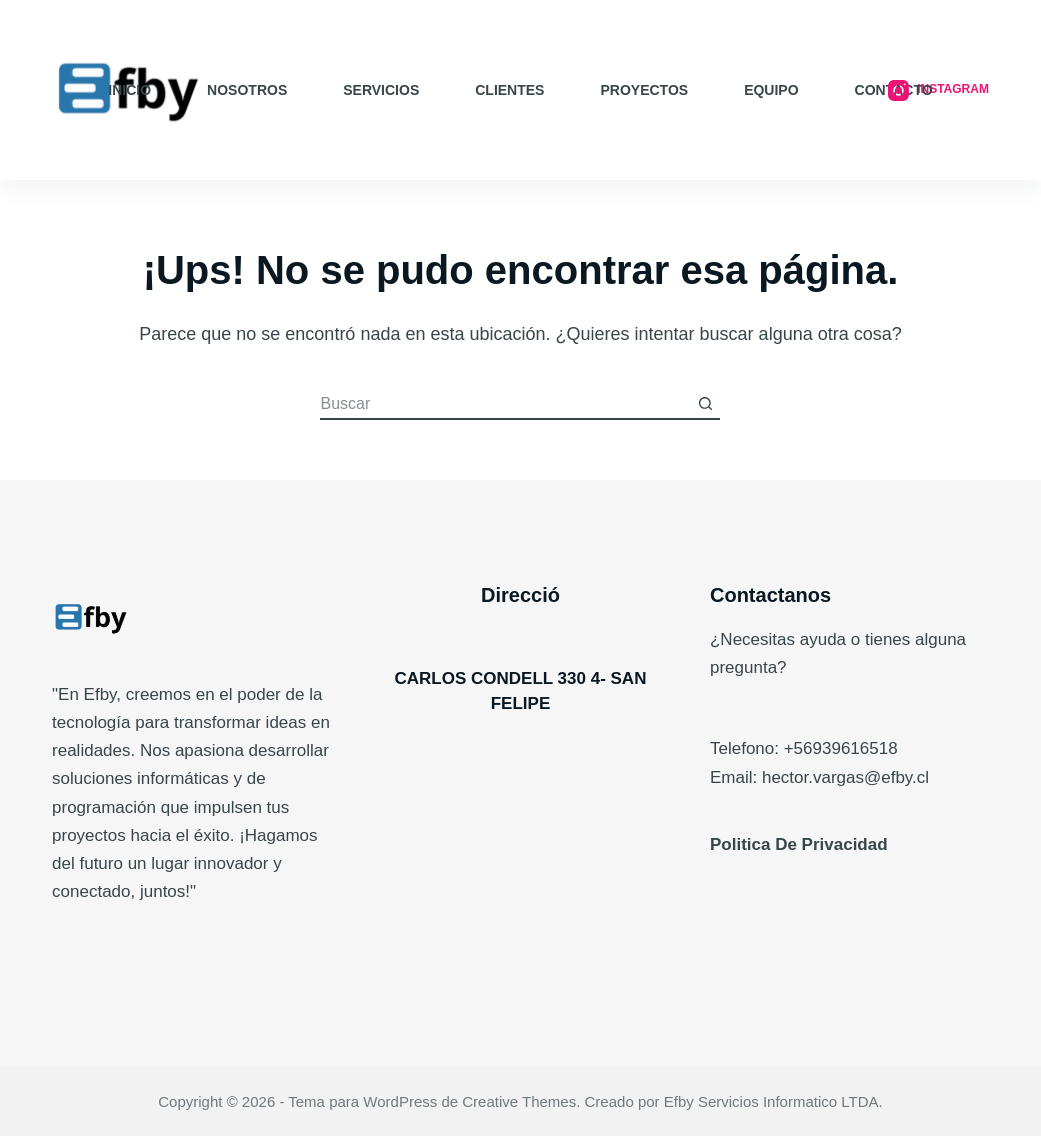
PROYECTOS (644, 90)
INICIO (129, 90)
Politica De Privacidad (799, 844)
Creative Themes (519, 1101)
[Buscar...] (505, 405)
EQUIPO (771, 90)
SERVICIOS (381, 90)
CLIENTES (509, 90)
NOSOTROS (247, 90)
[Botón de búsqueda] (705, 405)
